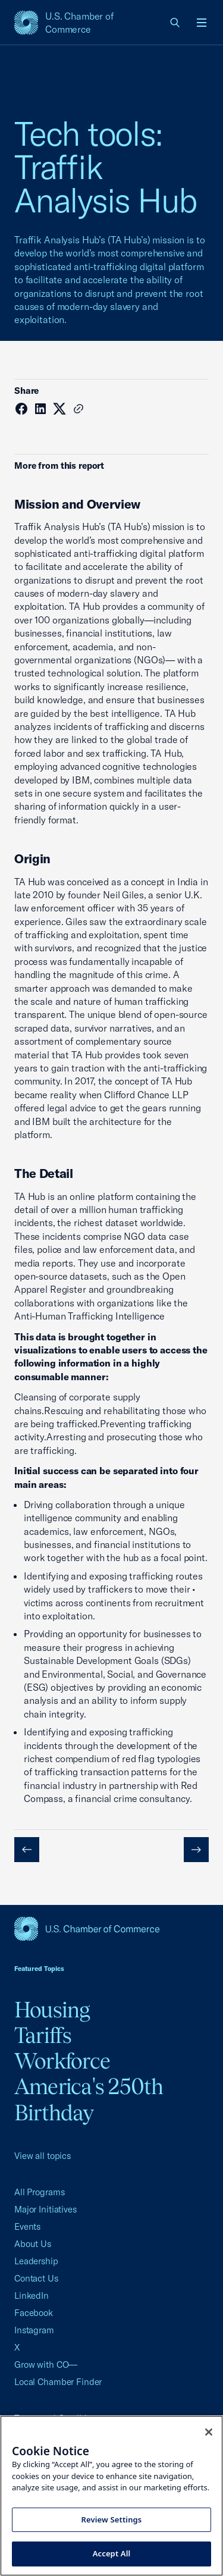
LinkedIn (31, 2295)
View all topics (42, 2155)
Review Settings (111, 2519)
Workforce (62, 2060)
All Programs (39, 2192)
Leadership (36, 2261)
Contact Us (36, 2278)
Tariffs (43, 2035)
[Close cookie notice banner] (209, 2432)
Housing (52, 2009)
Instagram (34, 2330)
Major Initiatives (45, 2209)
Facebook (33, 2312)
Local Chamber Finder (58, 2381)
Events (27, 2226)
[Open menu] (201, 22)
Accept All (112, 2553)
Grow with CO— (45, 2364)
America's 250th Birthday (89, 2099)
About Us (32, 2243)
